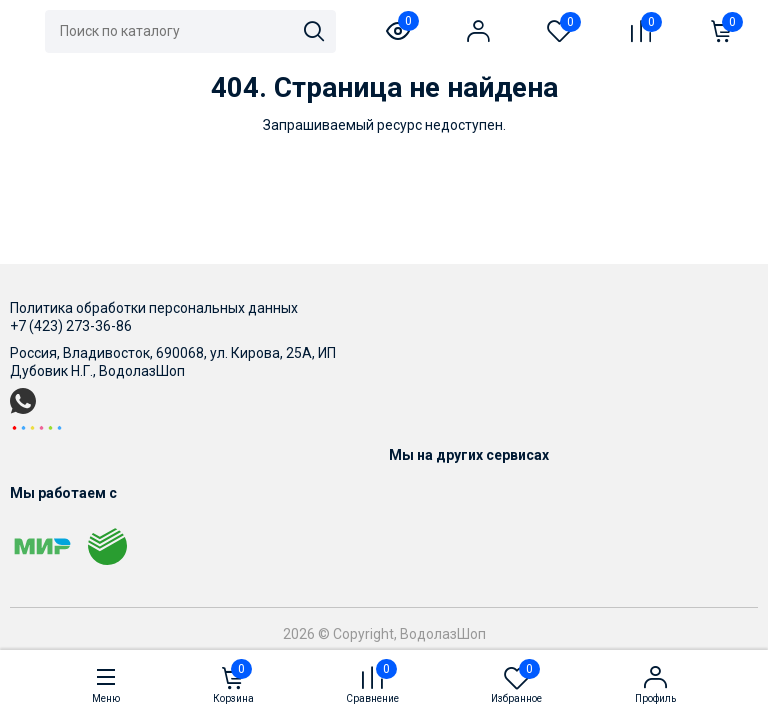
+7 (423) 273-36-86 (71, 326)
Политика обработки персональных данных (154, 308)
